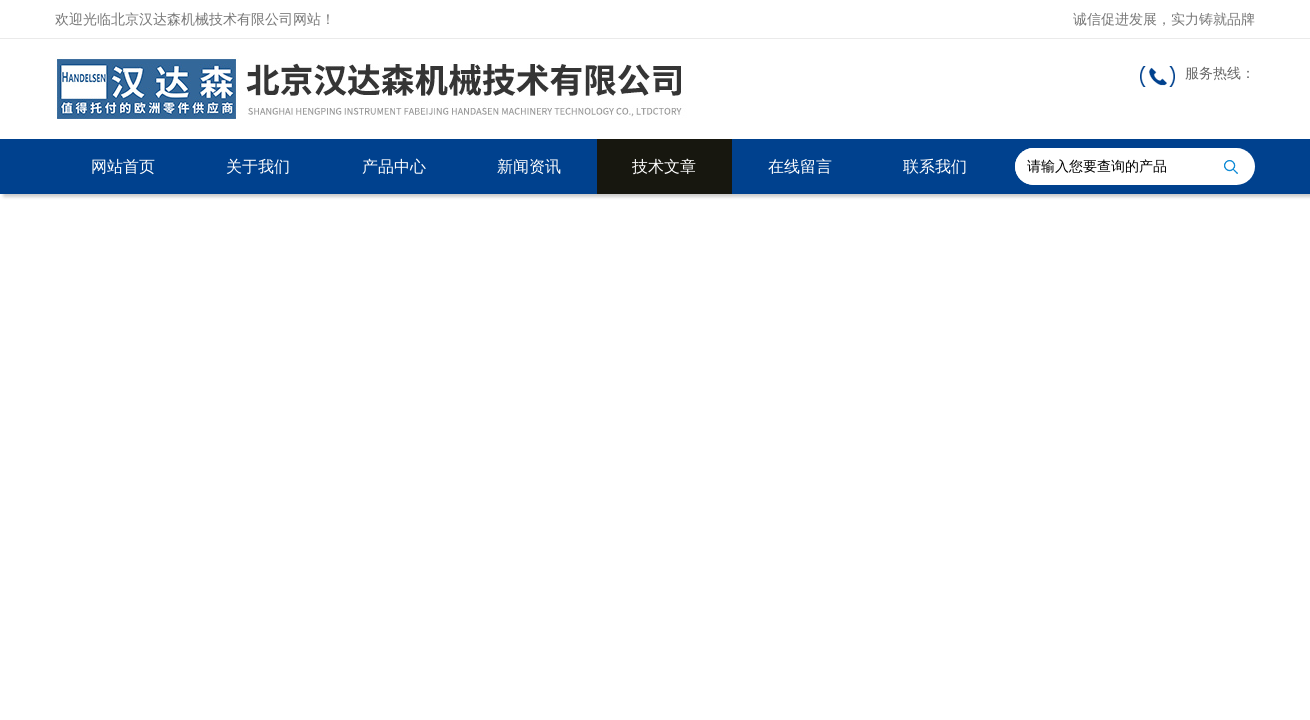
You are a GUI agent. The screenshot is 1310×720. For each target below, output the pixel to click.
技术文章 (664, 166)
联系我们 (935, 166)
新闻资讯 (529, 166)
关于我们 (258, 166)
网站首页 (123, 166)
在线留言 (800, 166)
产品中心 (394, 166)
